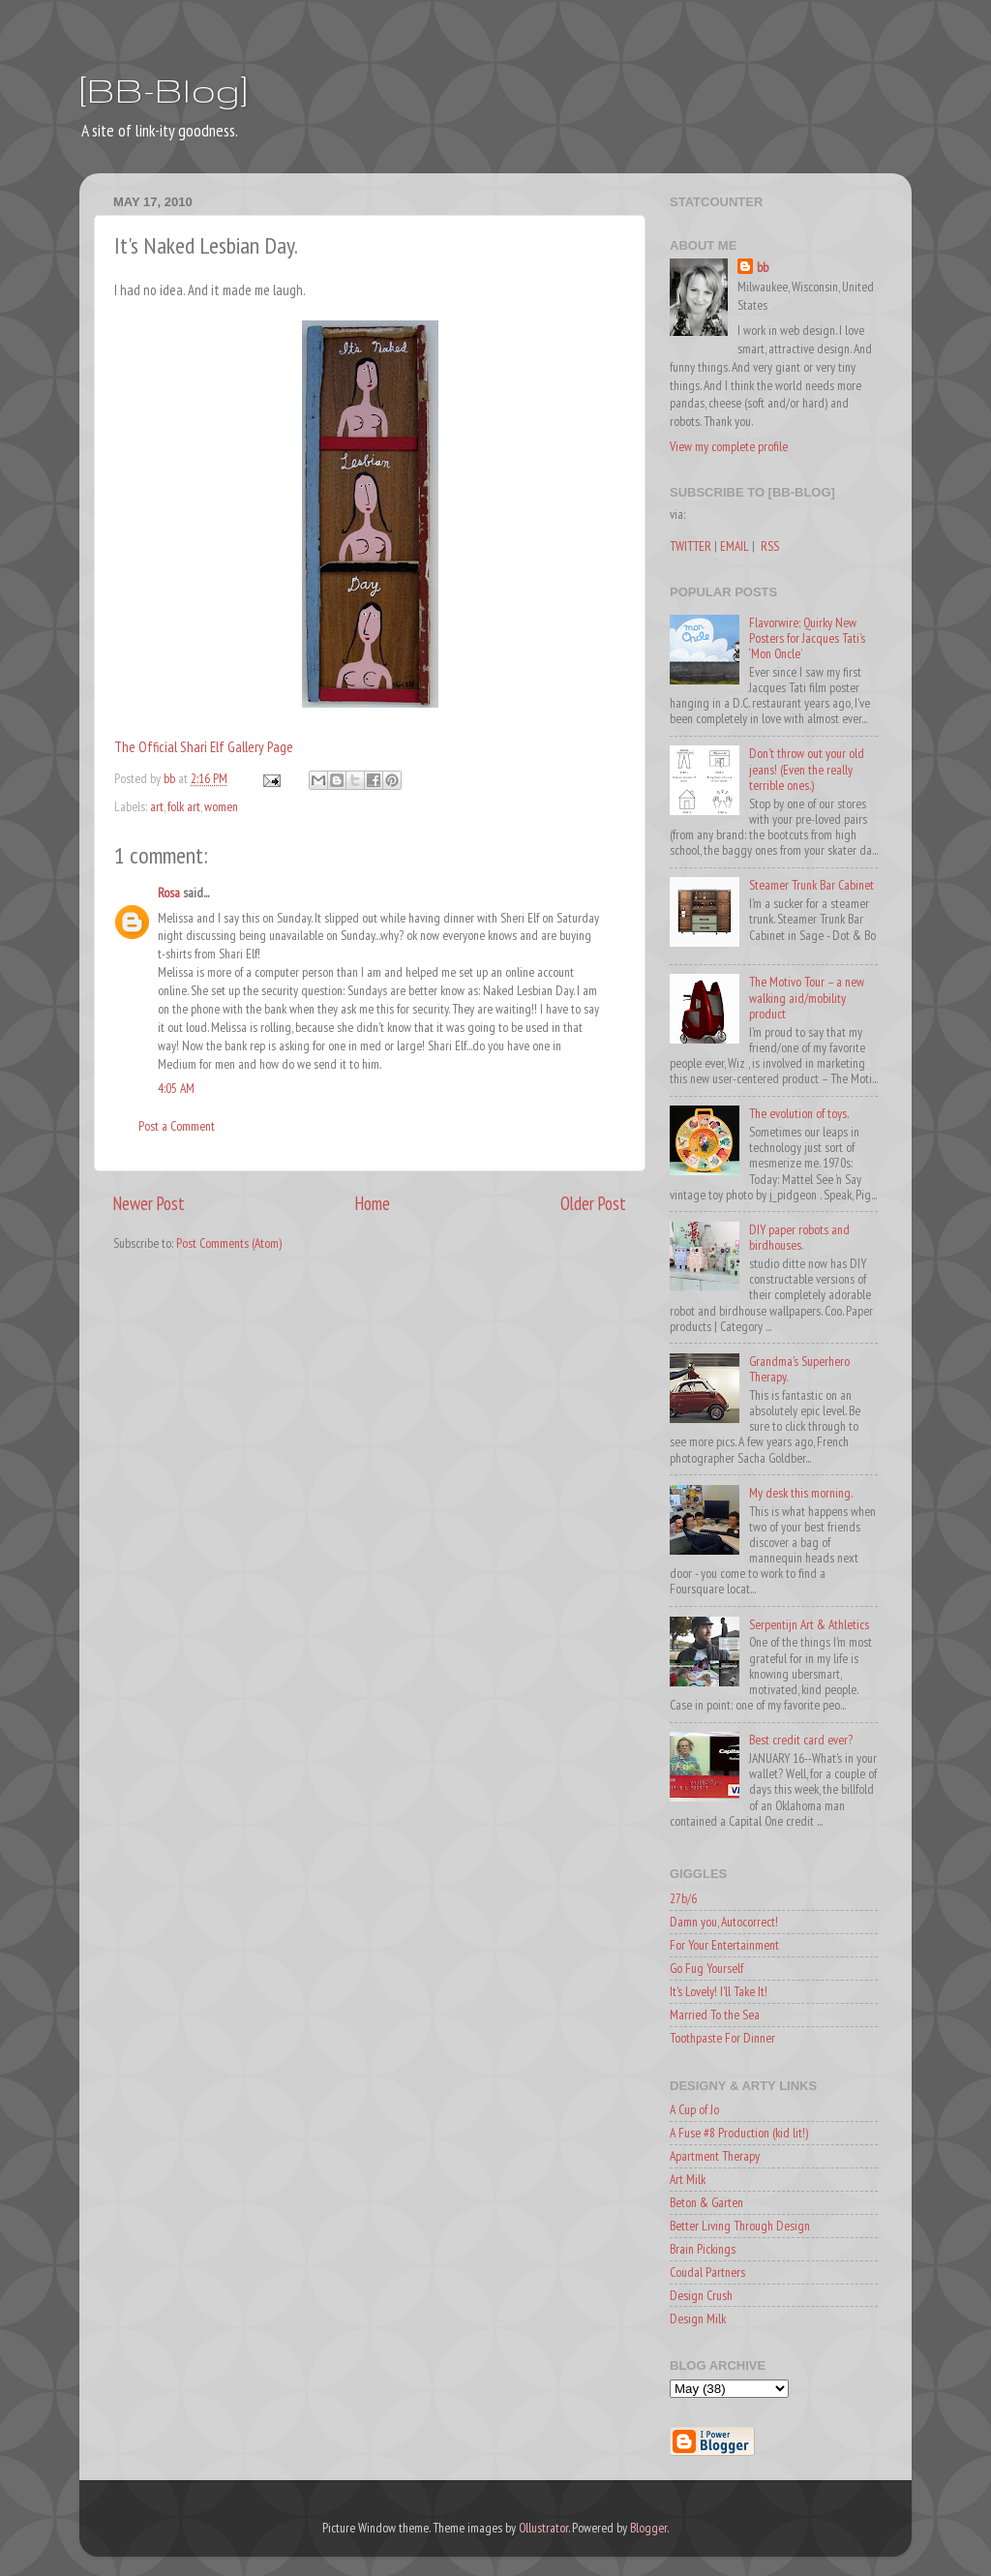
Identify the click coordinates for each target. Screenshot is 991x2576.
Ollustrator (543, 2527)
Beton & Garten (706, 2202)
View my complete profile (729, 446)
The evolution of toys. (799, 1113)
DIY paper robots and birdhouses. (799, 1237)
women (221, 806)
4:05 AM (176, 1088)
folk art (183, 806)
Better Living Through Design (740, 2225)
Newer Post (149, 1203)
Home (372, 1203)
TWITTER (690, 546)
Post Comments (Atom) (229, 1243)
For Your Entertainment (724, 1945)
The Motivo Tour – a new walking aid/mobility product (806, 997)
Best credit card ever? (801, 1739)
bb (762, 267)
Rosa (169, 892)
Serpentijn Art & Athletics (809, 1624)
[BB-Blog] (163, 89)
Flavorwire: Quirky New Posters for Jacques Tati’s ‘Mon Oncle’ (807, 638)
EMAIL (734, 546)
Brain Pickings (703, 2249)
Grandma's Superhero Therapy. (799, 1368)
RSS (770, 546)
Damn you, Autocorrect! (724, 1921)
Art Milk (688, 2179)
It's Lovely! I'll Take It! (718, 1991)
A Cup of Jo (694, 2109)
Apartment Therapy (715, 2156)
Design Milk (698, 2318)
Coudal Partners (707, 2272)
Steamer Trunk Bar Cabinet (811, 885)
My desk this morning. (801, 1492)
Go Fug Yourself (706, 1968)
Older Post (593, 1203)
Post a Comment (176, 1126)
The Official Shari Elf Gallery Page (203, 747)
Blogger (648, 2527)
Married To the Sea (715, 2014)
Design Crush (701, 2295)
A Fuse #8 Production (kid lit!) (739, 2132)
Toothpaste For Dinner (722, 2037)
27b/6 (683, 1898)
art (157, 806)
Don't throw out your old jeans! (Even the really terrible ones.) (806, 768)
